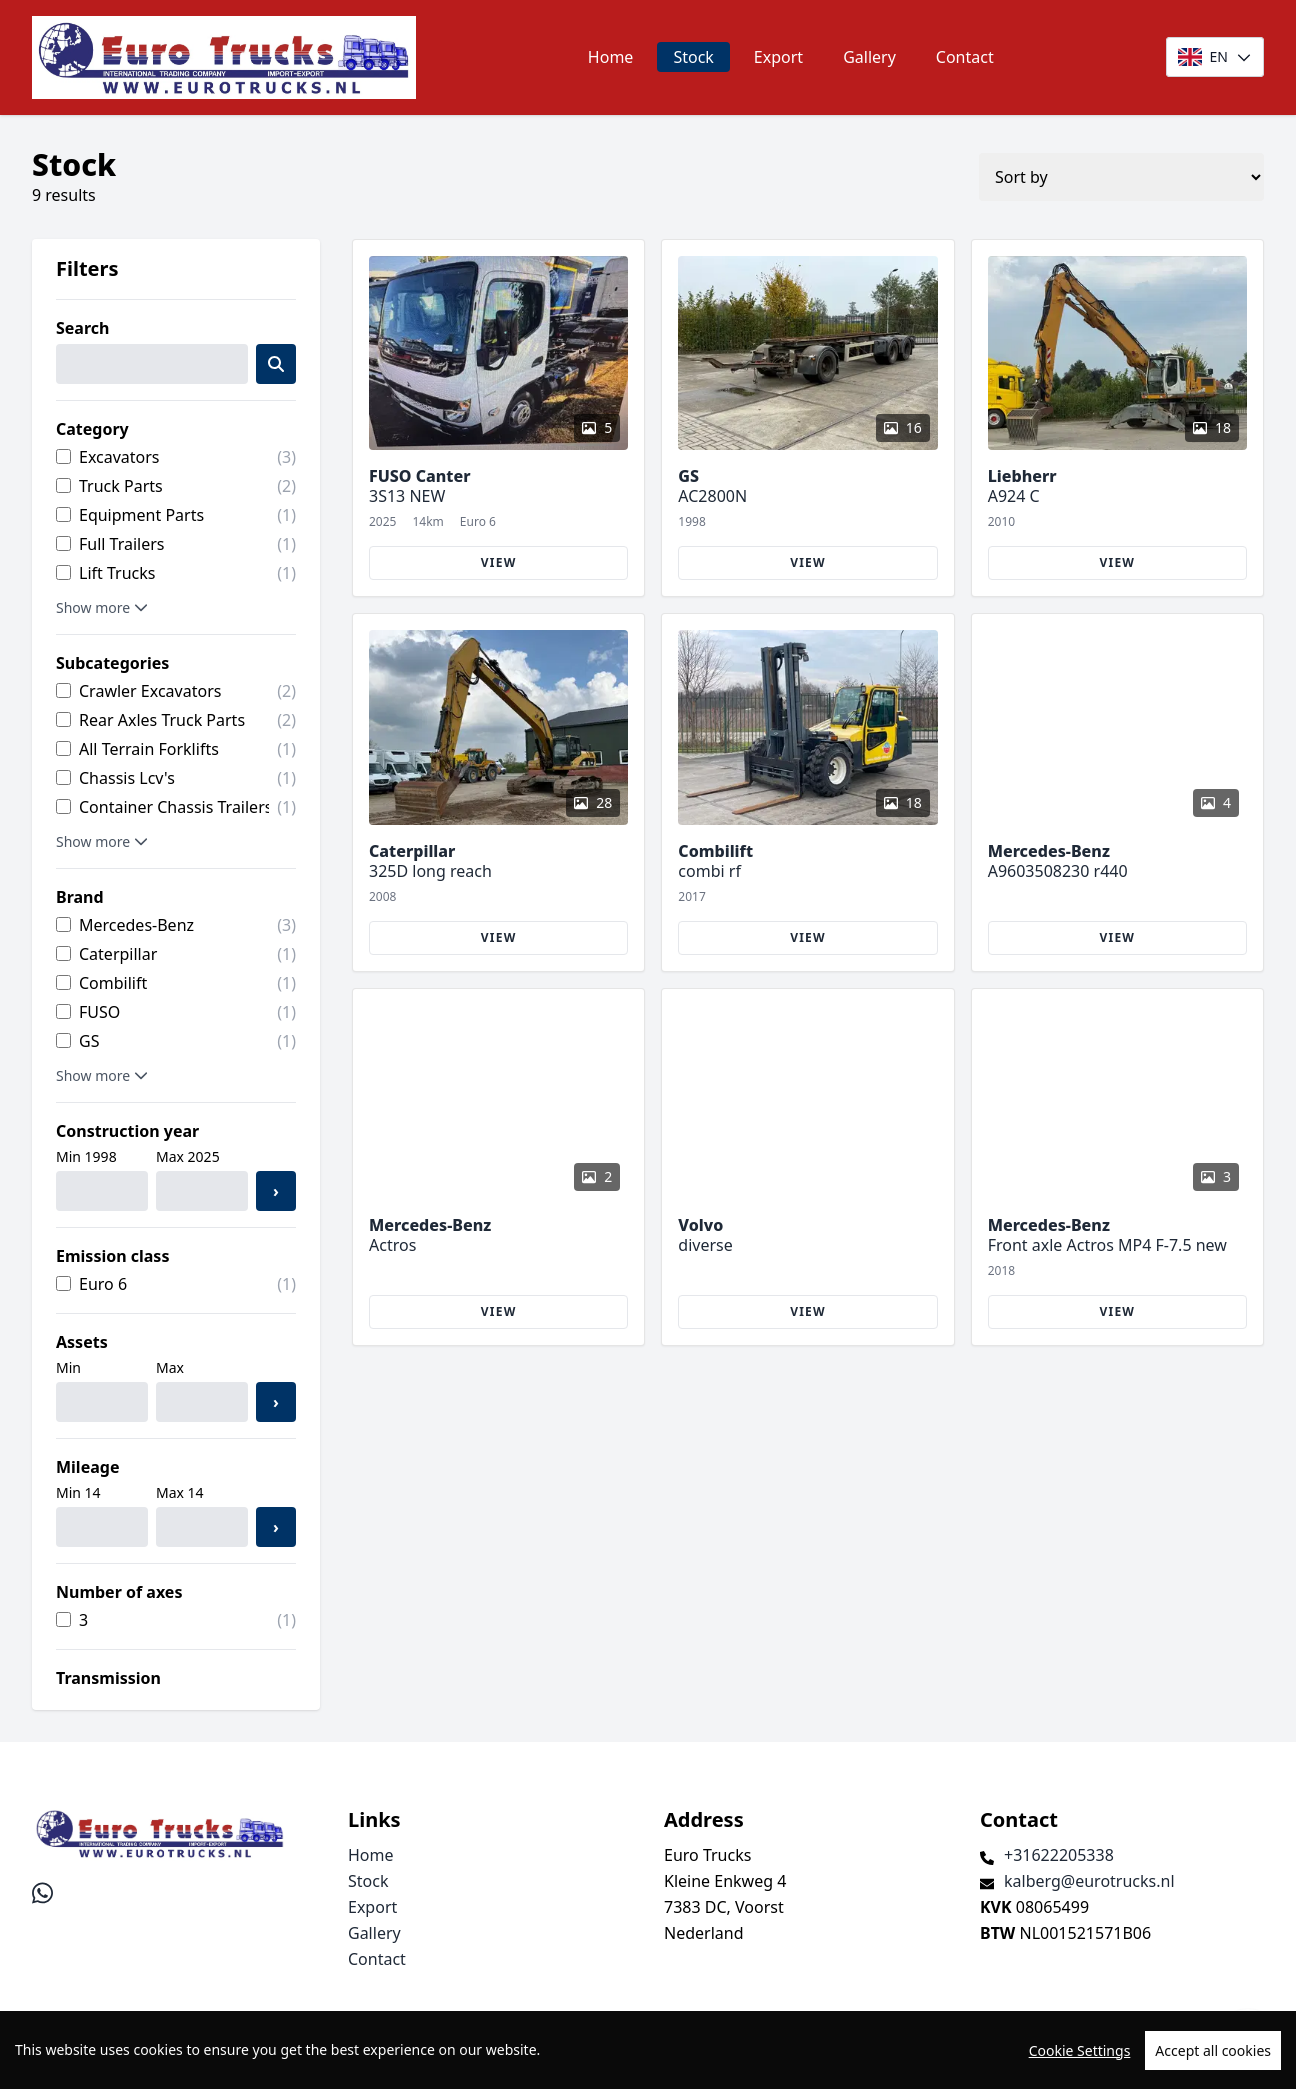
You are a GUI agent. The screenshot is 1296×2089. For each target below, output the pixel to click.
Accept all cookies (1213, 2050)
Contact (965, 57)
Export (778, 57)
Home (611, 57)
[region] (648, 2050)
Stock (693, 57)
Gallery (869, 57)
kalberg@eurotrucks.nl (1089, 1881)
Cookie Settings (1080, 2050)
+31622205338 (1059, 1855)
